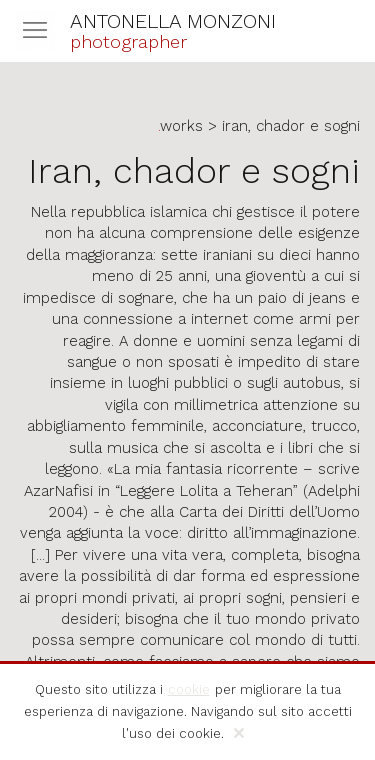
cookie (189, 689)
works (181, 126)
